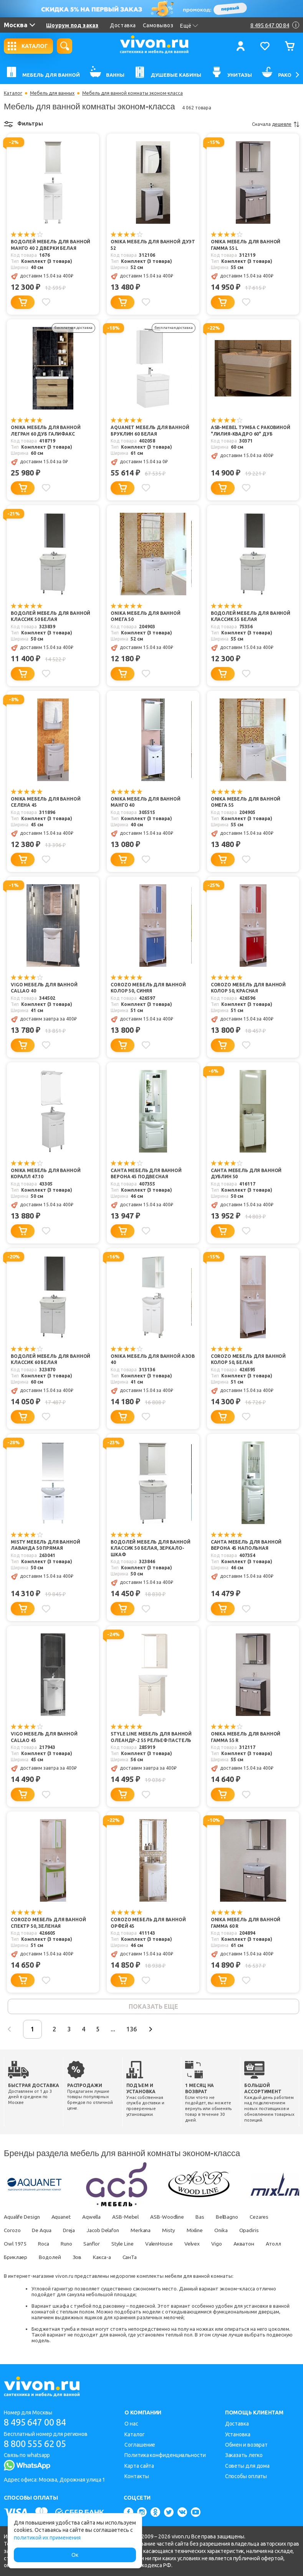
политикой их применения (47, 2538)
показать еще (153, 2006)
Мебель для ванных (52, 93)
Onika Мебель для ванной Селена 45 (46, 802)
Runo (69, 2245)
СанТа (163, 2258)
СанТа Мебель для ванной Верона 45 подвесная (146, 1174)
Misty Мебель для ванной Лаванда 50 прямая (45, 1545)
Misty (176, 2231)
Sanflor (95, 2245)
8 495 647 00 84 (38, 2422)
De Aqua (43, 2231)
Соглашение (139, 2445)
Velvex (201, 2245)
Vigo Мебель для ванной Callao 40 (44, 988)
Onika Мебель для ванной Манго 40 (145, 802)
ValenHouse (166, 2245)
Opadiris (260, 2231)
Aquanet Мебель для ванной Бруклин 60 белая (150, 431)
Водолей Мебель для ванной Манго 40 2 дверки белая (50, 245)
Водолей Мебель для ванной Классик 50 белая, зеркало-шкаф (150, 1549)
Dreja (72, 2231)
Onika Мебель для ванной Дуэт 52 (153, 245)
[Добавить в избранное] (46, 302)
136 (141, 2029)
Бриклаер (44, 2258)
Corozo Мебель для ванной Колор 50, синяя (148, 988)
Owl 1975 (15, 2245)
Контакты (136, 2476)
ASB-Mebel (131, 2218)
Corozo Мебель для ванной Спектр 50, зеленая (48, 1923)
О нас (131, 2424)
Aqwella (95, 2218)
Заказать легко (244, 2455)
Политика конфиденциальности (164, 2455)
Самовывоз (158, 25)
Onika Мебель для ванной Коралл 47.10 (46, 1174)
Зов (108, 2258)
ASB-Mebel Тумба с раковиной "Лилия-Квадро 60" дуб (250, 431)
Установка (237, 2434)
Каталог (13, 93)
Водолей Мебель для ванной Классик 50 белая (50, 617)
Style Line (128, 2245)
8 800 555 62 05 (38, 2444)
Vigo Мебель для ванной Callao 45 (44, 1738)
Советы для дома (247, 2466)
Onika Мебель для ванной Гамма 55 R (246, 1738)
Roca (45, 2245)
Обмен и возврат (246, 2445)
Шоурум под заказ (72, 25)
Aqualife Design (22, 2218)
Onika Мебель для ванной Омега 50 (145, 617)
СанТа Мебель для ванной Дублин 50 (246, 1174)
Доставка (123, 25)
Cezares (270, 2218)
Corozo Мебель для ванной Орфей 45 (148, 1923)
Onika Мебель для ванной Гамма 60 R (246, 1923)
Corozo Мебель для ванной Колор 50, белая (248, 1360)
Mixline (203, 2231)
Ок (74, 2555)
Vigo (226, 2245)
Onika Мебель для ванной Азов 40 (153, 1360)
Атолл (12, 2258)
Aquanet (64, 2218)
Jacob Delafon (108, 2231)
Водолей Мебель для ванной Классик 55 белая (250, 617)
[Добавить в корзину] (23, 302)
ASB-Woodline (174, 2218)
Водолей (80, 2258)
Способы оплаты (246, 2476)
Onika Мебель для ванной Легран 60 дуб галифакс (46, 431)
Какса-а (134, 2258)
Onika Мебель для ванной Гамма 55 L (246, 245)
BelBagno (236, 2218)
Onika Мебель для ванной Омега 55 (246, 802)
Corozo (12, 2231)
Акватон (254, 2245)
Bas (208, 2218)
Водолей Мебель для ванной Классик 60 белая (50, 1360)
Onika (231, 2231)
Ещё (189, 26)
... (121, 2029)
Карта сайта (139, 2466)
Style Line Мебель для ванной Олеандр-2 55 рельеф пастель (151, 1738)
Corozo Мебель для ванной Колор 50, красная (248, 988)
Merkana (147, 2231)
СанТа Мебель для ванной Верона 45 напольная (246, 1545)
